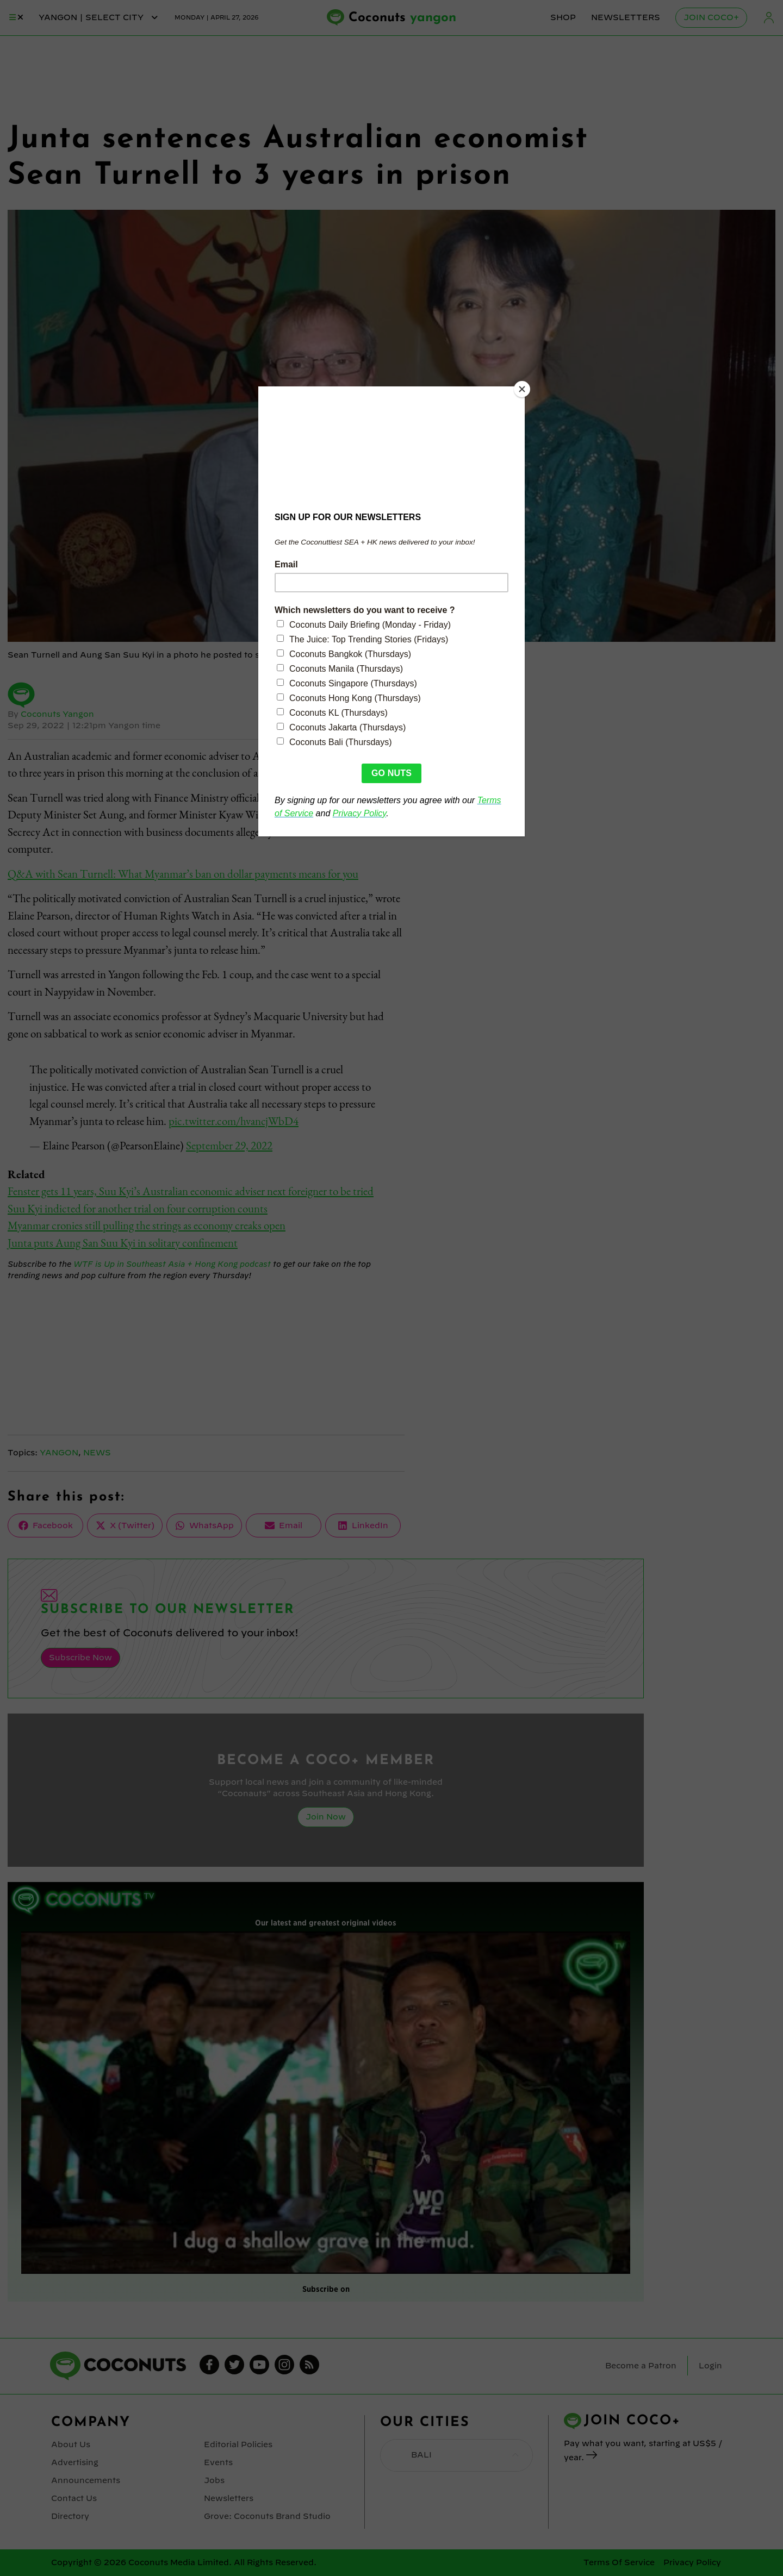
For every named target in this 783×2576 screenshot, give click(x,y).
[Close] (522, 389)
